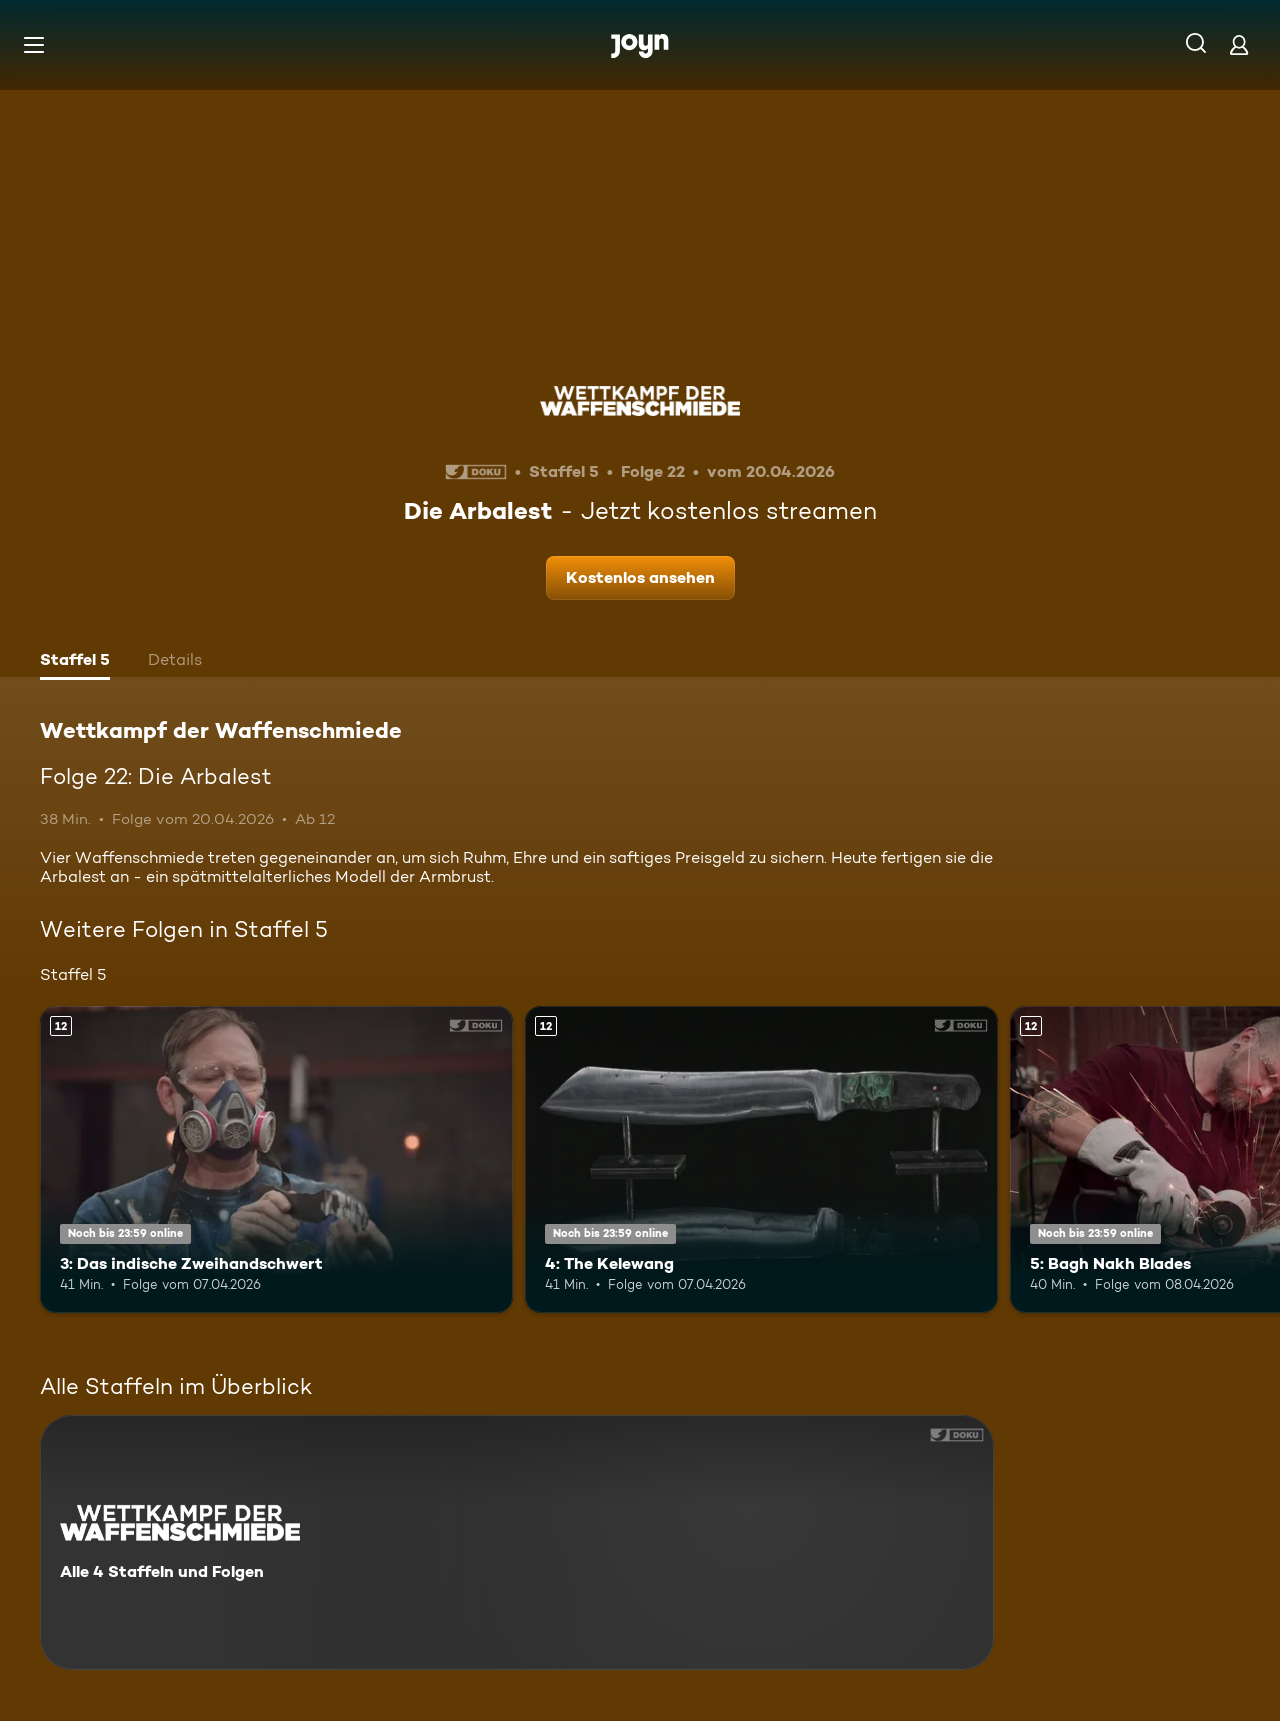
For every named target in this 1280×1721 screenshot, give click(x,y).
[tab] (75, 662)
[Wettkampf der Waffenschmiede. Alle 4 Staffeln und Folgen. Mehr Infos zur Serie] (517, 1542)
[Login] (1239, 44)
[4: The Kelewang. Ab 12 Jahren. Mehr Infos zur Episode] (761, 1159)
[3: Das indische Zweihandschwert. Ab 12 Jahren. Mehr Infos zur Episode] (276, 1159)
